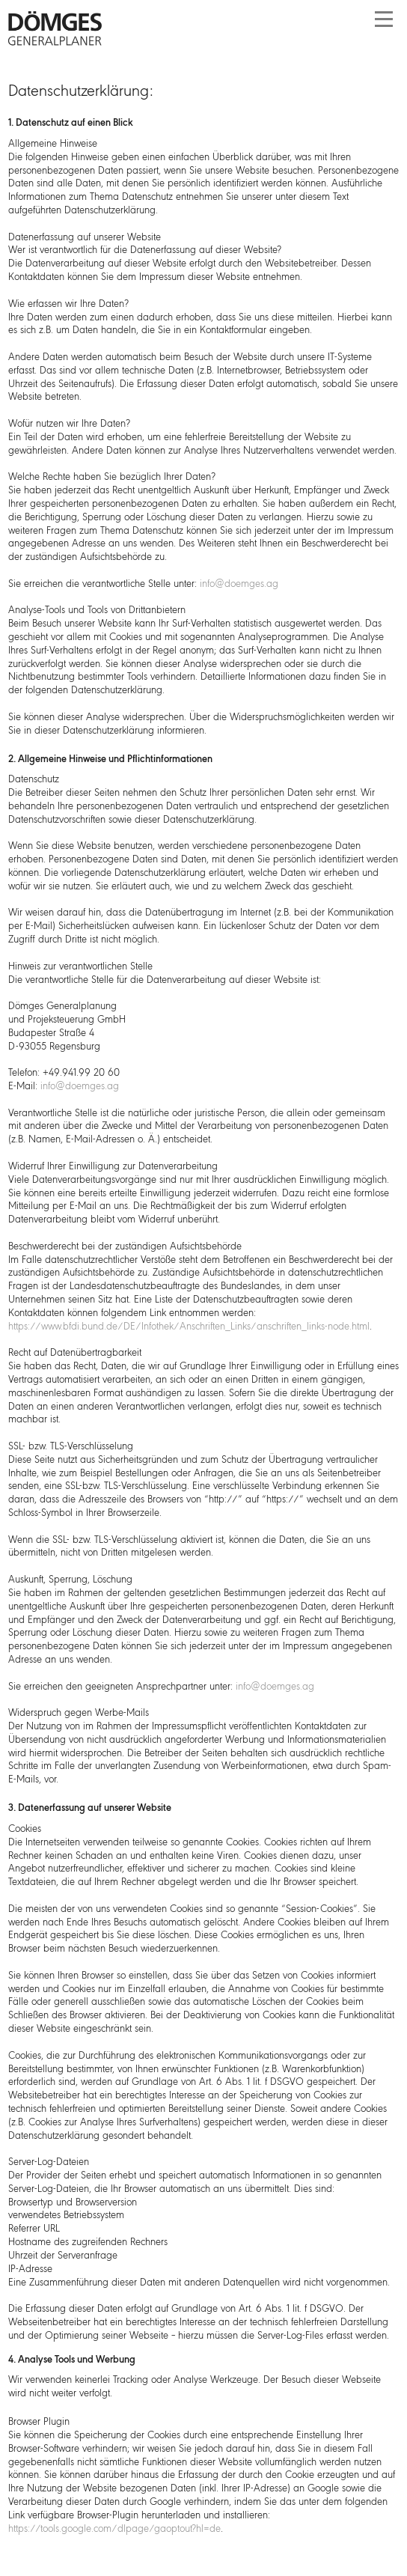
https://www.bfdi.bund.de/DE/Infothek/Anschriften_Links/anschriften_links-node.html (189, 1327)
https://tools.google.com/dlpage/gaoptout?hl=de (114, 2529)
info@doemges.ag (239, 584)
